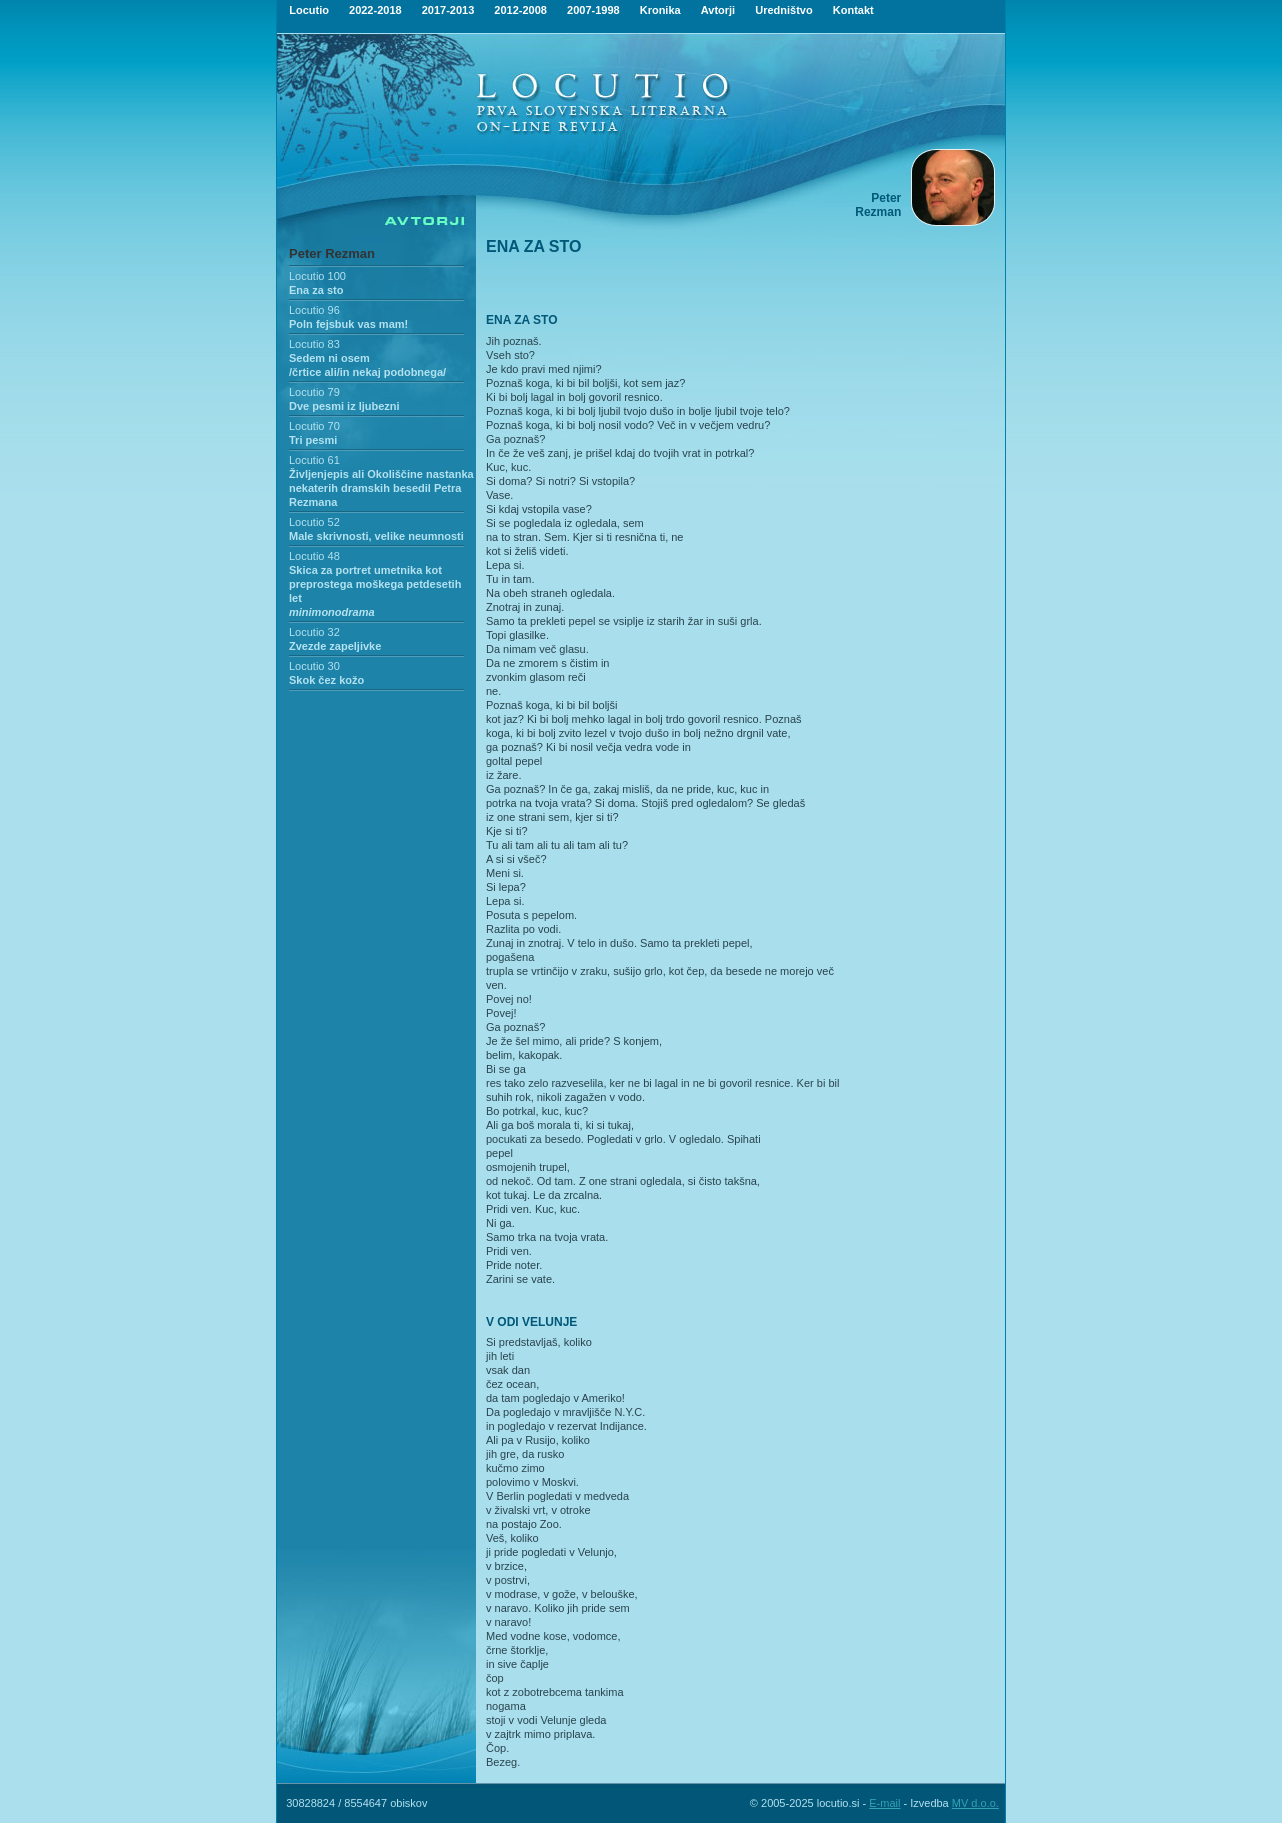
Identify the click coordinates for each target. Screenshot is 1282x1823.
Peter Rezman (332, 253)
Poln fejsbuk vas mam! (348, 324)
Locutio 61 (314, 460)
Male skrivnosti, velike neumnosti (376, 536)
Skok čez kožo (326, 680)
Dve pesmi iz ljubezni (344, 406)
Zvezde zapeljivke (335, 646)
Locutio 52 (314, 522)
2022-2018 (375, 10)
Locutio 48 (314, 556)
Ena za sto (316, 290)
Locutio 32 (314, 632)
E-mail (884, 1803)
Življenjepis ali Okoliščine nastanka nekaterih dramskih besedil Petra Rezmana (381, 488)
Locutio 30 (314, 666)
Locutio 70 (314, 426)
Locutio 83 (314, 344)
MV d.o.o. (975, 1803)
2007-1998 (593, 10)
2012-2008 (520, 10)
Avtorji (718, 10)
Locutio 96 (314, 310)
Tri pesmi (313, 440)
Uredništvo (783, 10)
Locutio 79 (314, 392)
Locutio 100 (317, 276)
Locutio (309, 10)
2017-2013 (448, 10)
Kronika (660, 10)
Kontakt (853, 10)
